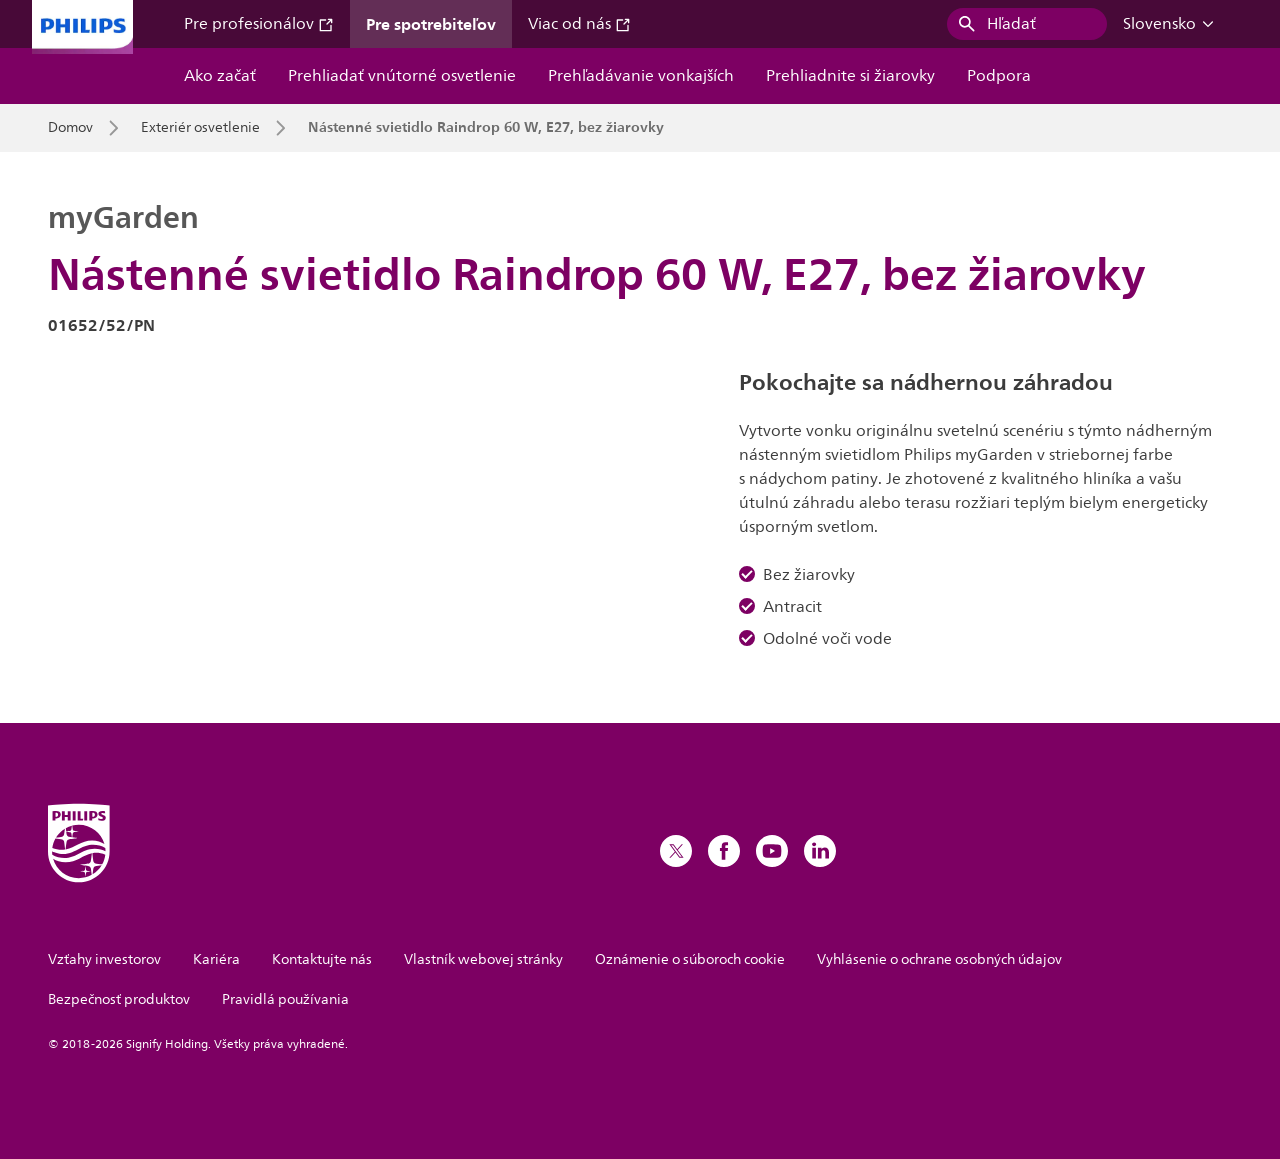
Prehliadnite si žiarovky (850, 76)
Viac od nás (579, 24)
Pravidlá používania (285, 999)
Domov (70, 128)
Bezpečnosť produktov (119, 999)
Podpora (999, 76)
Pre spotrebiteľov (431, 24)
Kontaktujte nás (322, 959)
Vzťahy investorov (104, 959)
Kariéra (216, 959)
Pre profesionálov (259, 24)
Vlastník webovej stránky (483, 959)
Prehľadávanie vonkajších (641, 76)
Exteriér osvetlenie (200, 128)
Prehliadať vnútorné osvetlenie (402, 76)
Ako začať (220, 76)
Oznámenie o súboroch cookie (690, 959)
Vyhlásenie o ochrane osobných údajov (939, 959)
